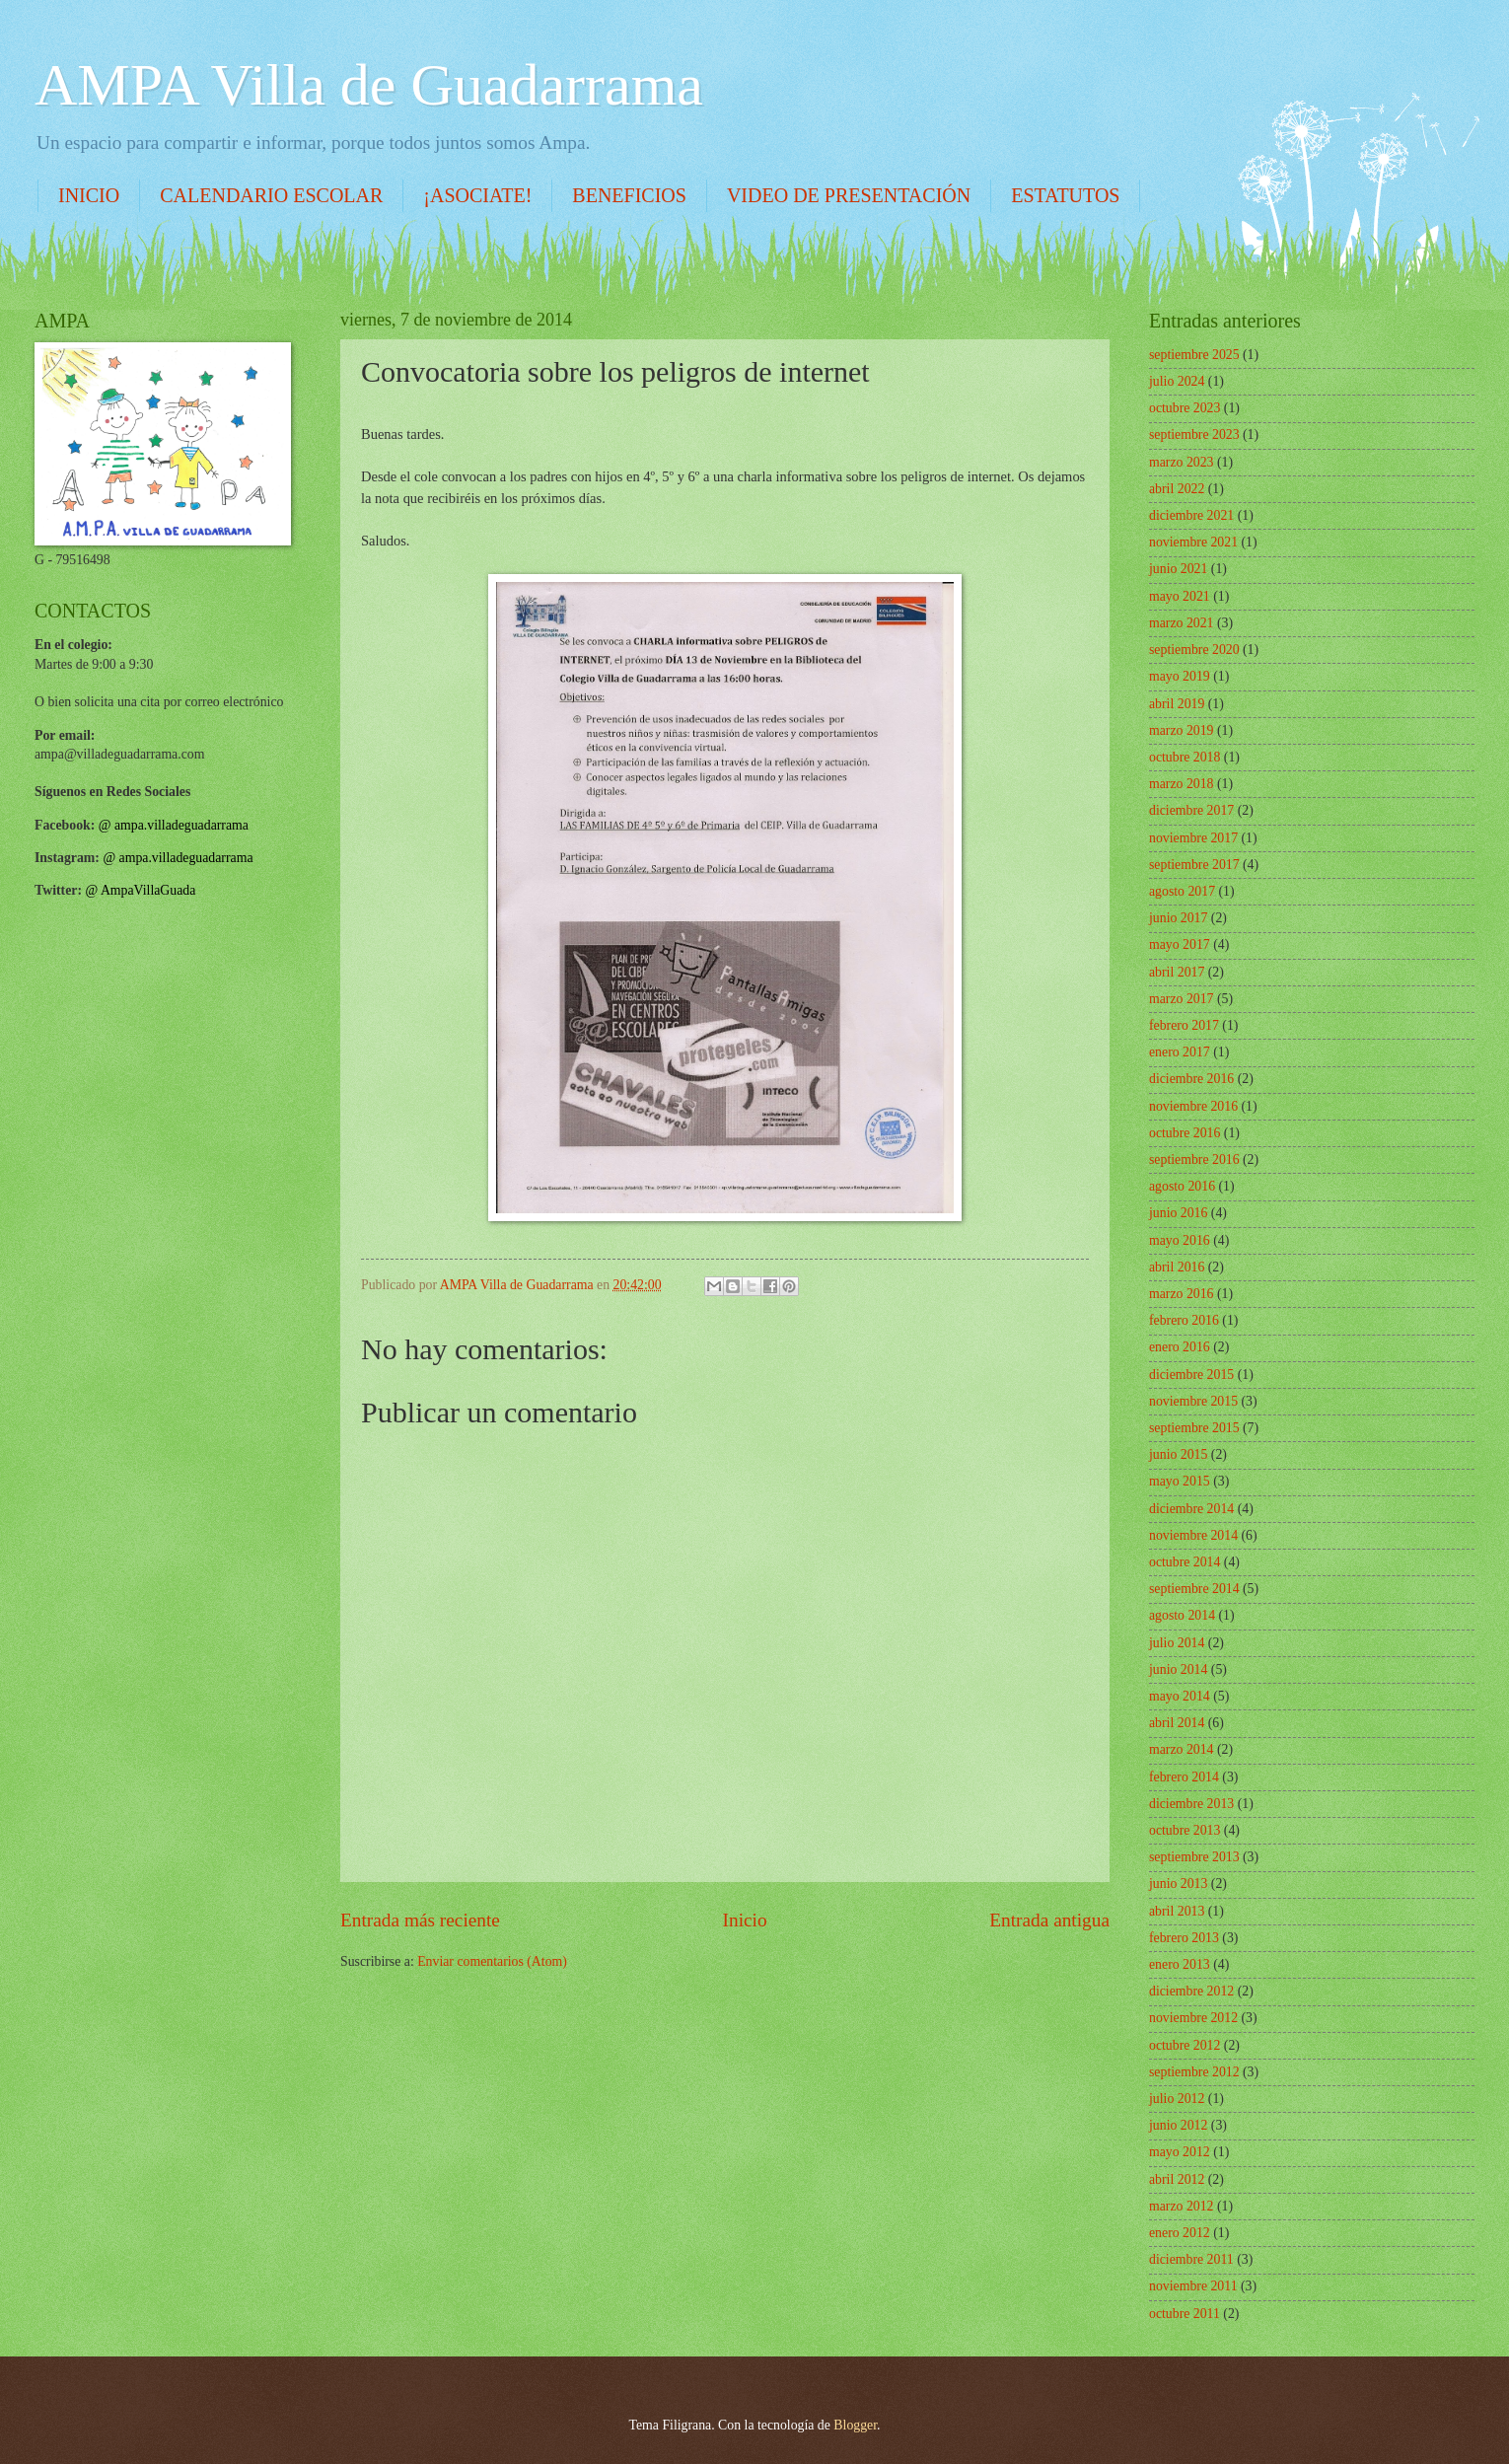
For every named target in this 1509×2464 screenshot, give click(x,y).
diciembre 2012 (1191, 1991)
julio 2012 (1176, 2098)
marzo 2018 (1181, 783)
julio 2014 (1176, 1642)
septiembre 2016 (1194, 1159)
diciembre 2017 (1191, 810)
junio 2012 (1178, 2125)
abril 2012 (1176, 2179)
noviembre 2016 (1193, 1106)
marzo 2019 (1181, 730)
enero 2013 (1179, 1964)
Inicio (745, 1920)
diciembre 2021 (1191, 515)
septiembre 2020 (1194, 649)
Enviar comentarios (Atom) (492, 1961)
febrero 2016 (1184, 1320)
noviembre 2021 (1193, 542)
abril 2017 (1176, 972)
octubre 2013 (1184, 1830)
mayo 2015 (1179, 1481)
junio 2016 (1178, 1212)
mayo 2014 (1179, 1696)
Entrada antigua (1049, 1920)
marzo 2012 (1181, 2206)
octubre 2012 (1184, 2045)
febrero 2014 (1184, 1777)
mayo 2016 (1179, 1240)
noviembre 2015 (1193, 1401)
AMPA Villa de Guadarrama (369, 84)
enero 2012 (1179, 2232)
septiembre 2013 (1194, 1856)
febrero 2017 (1184, 1025)
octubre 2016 (1184, 1132)
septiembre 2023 (1194, 434)
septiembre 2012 (1194, 2072)
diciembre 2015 (1191, 1374)
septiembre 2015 (1194, 1427)
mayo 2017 (1179, 944)
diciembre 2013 (1191, 1803)
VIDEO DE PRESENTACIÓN (848, 195)
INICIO (88, 195)
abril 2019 (1176, 703)
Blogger (855, 2425)
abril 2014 (1176, 1722)
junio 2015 (1178, 1454)
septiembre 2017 (1194, 864)
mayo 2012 (1179, 2151)
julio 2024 (1176, 381)
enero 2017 (1179, 1052)
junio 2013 (1178, 1883)
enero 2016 (1179, 1347)
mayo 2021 (1179, 596)
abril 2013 (1176, 1911)
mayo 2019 (1179, 676)
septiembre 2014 (1194, 1588)
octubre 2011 (1184, 2313)
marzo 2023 (1181, 462)
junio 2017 (1178, 917)
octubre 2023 (1184, 407)
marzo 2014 (1181, 1749)
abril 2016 (1176, 1267)
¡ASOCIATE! (477, 195)
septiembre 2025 (1194, 354)
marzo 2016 (1181, 1293)
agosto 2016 (1182, 1186)
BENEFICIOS (629, 195)
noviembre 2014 (1193, 1535)
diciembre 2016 (1191, 1078)
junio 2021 (1178, 568)
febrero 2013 (1184, 1937)
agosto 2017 (1182, 891)
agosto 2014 (1182, 1615)
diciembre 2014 (1191, 1508)
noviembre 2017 (1193, 838)
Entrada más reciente (420, 1920)
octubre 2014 (1184, 1562)
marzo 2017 (1181, 998)
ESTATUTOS (1065, 195)
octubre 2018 (1184, 757)
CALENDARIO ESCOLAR (271, 195)
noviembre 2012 (1193, 2017)
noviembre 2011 (1193, 2286)
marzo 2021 (1181, 623)
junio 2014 (1178, 1669)
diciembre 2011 (1191, 2259)
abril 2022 (1176, 488)
